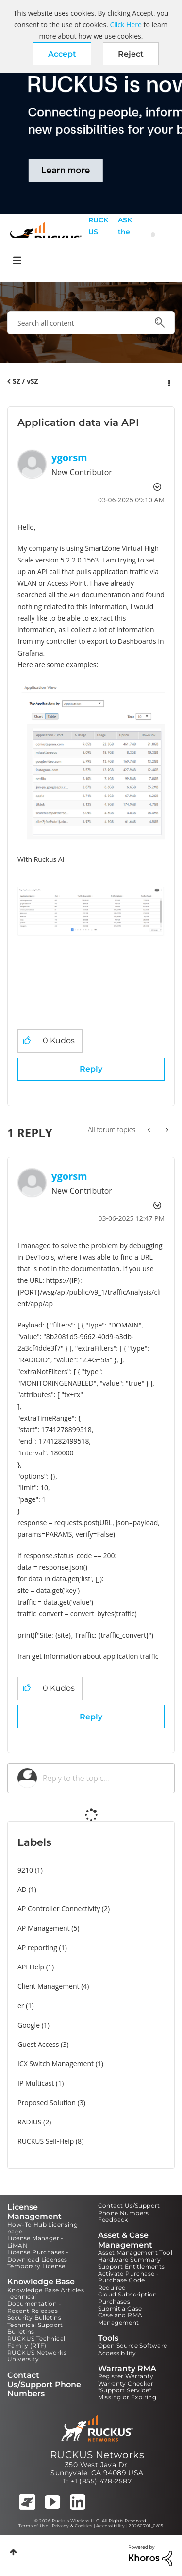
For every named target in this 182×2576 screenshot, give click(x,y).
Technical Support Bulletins (35, 2328)
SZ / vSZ (25, 381)
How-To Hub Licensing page (42, 2228)
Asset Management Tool (135, 2252)
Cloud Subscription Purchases (127, 2298)
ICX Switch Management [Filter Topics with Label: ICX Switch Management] (55, 2063)
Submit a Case (120, 2308)
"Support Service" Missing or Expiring (127, 2394)
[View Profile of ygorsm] (69, 457)
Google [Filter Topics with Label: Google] (28, 2025)
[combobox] (91, 322)
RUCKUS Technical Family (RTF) (36, 2342)
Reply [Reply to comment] (91, 1716)
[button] (62, 53)
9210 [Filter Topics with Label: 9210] (25, 1869)
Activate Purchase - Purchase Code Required (128, 2280)
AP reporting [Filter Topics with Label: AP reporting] (37, 1947)
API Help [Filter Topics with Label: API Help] (30, 1966)
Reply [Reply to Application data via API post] (91, 1069)
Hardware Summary (129, 2259)
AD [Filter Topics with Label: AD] (22, 1889)
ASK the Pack (125, 237)
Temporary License (36, 2266)
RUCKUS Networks (97, 2455)
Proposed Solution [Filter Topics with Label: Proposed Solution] (46, 2102)
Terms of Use (33, 2525)
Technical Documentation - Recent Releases (34, 2303)
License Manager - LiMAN (35, 2241)
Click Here (125, 24)
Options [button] (168, 381)
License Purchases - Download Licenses (38, 2255)
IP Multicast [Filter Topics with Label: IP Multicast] (35, 2083)
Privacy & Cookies (72, 2525)
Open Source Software (132, 2345)
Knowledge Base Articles (45, 2290)
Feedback (113, 2219)
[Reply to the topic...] (104, 1778)
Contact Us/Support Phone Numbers (129, 2209)
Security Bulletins (34, 2317)
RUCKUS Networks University (36, 2356)
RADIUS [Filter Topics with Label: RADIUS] (29, 2121)
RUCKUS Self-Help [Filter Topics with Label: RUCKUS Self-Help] (45, 2141)
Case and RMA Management (120, 2318)
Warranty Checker (125, 2383)
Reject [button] (131, 54)
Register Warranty (126, 2376)
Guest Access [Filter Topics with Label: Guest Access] (38, 2044)
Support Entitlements (131, 2266)
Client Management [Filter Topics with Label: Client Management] (48, 1986)
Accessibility (117, 2353)
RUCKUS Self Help (98, 237)
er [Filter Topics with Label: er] (20, 2005)
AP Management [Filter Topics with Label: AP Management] (43, 1928)
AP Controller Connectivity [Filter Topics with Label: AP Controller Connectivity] (58, 1908)
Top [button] (13, 2552)
